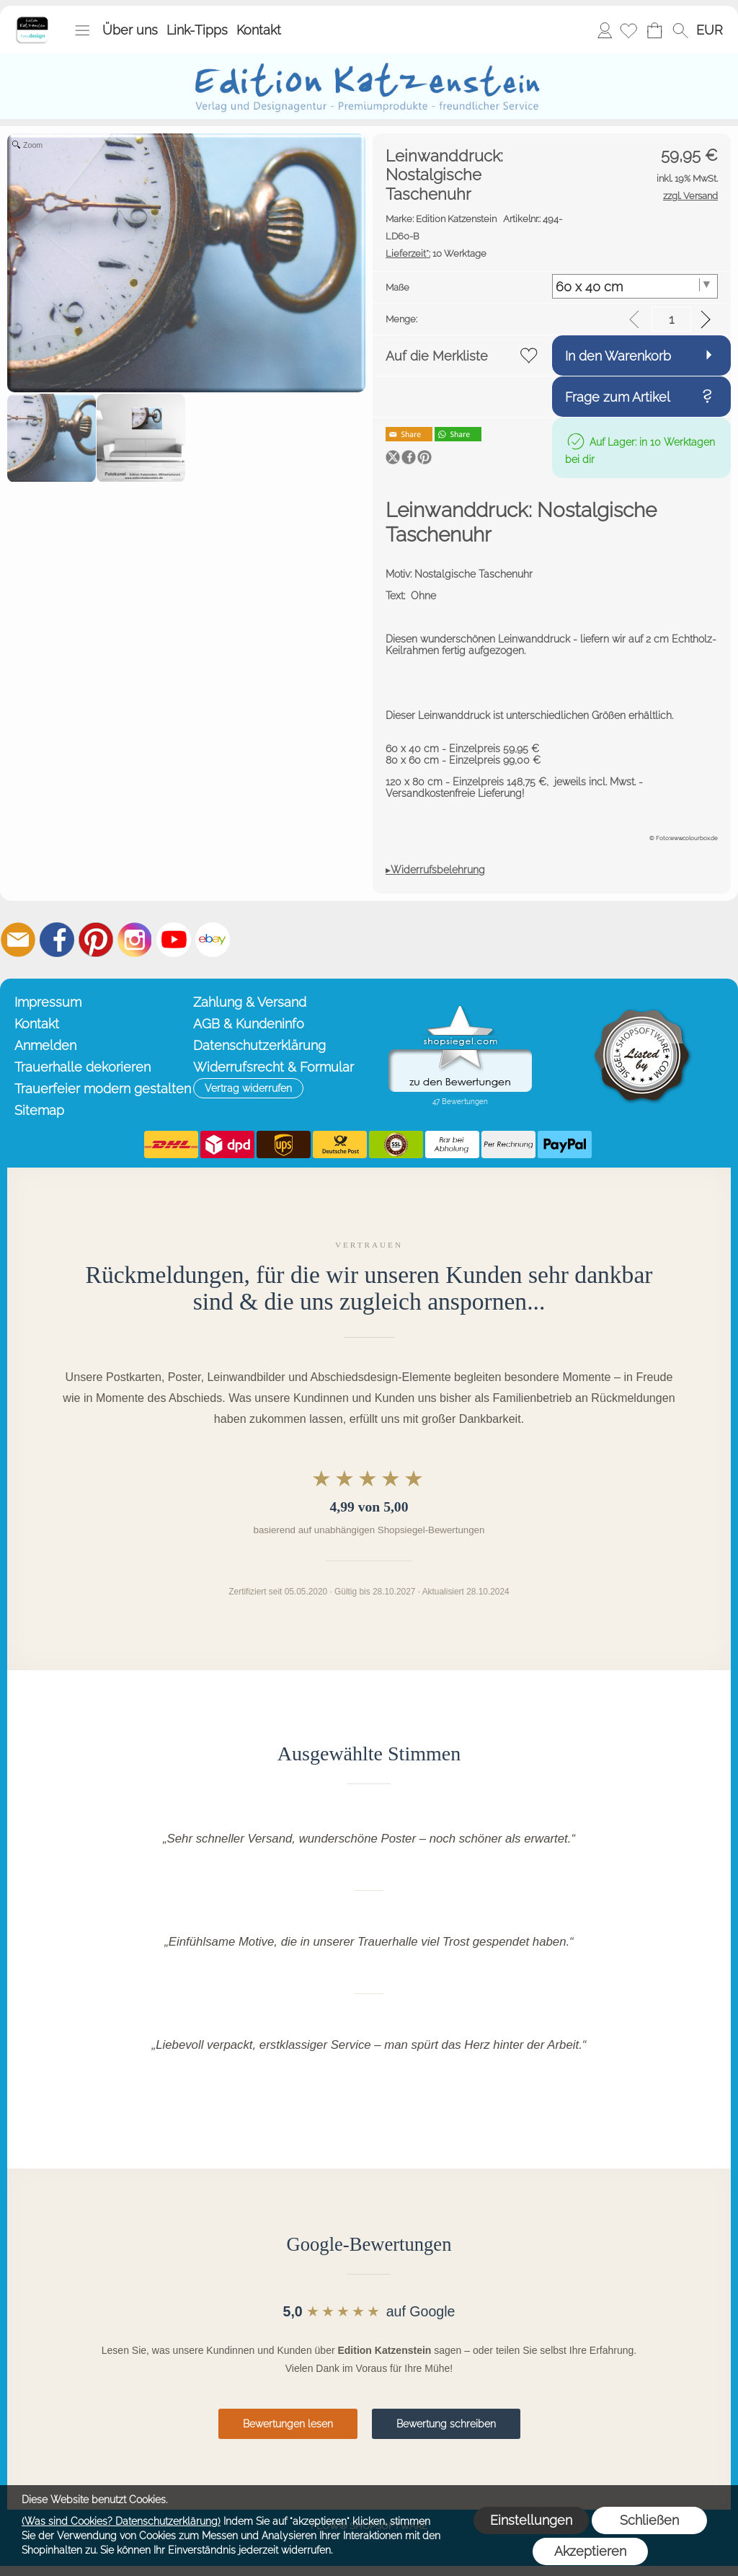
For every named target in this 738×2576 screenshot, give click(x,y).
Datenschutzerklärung (259, 1045)
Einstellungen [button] (531, 2520)
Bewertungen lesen (288, 2424)
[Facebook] (57, 940)
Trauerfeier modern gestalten (100, 1088)
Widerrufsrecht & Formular (273, 1067)
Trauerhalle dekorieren (82, 1067)
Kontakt (258, 30)
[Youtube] (174, 940)
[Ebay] (213, 940)
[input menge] (671, 319)
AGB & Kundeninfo (248, 1023)
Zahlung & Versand (249, 1002)
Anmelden (604, 30)
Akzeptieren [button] (590, 2551)
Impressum (47, 1002)
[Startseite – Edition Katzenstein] (32, 21)
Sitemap (39, 1110)
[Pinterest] (96, 940)
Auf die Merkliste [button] (437, 355)
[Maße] (635, 286)
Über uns (130, 30)
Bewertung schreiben (446, 2424)
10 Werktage (436, 253)
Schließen (649, 2520)
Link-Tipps (197, 30)
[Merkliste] (628, 30)
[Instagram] (135, 940)
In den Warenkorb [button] (618, 355)
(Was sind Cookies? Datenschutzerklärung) (121, 2521)
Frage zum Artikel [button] (617, 397)
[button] (82, 30)
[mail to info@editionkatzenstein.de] (18, 940)
